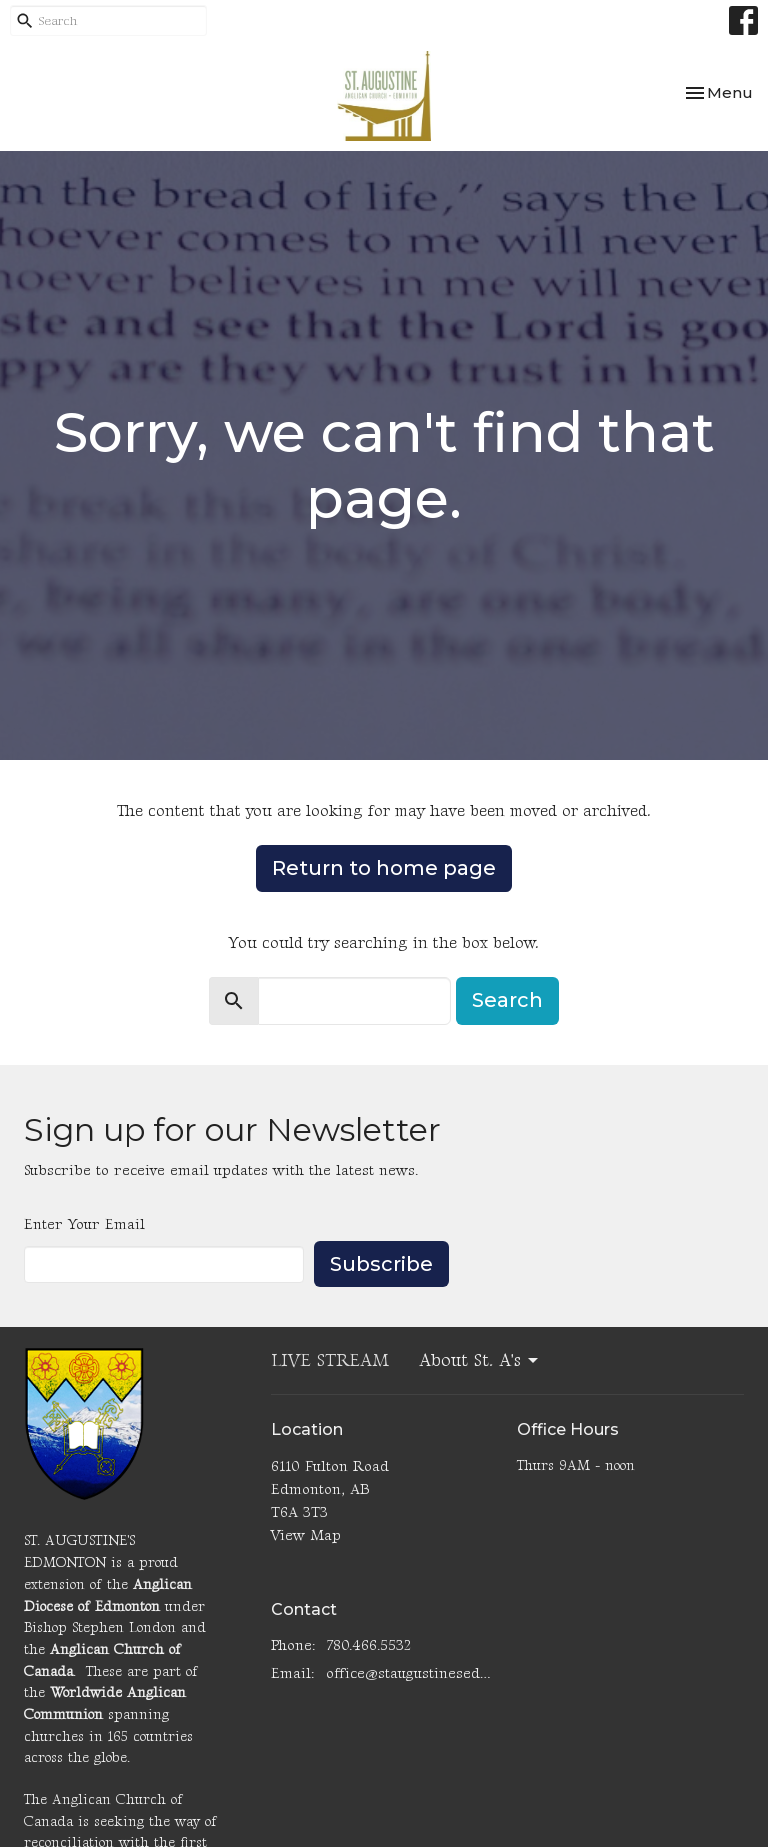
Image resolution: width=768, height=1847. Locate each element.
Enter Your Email (84, 1224)
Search (507, 1000)
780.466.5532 (368, 1645)
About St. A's (480, 1360)
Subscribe (381, 1264)
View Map (306, 1535)
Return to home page (384, 868)
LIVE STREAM (330, 1360)
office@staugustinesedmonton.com (412, 1673)
